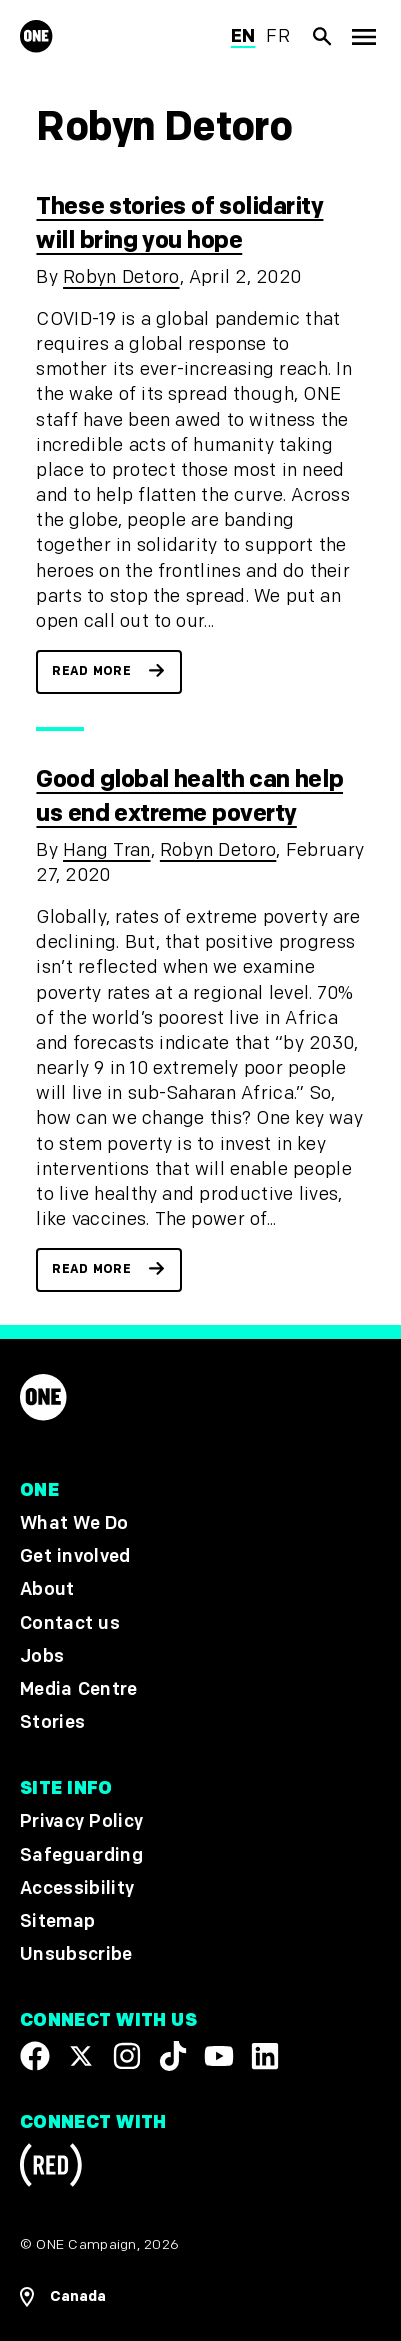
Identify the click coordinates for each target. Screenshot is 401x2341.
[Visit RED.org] (51, 2168)
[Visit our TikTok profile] (173, 2056)
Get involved (75, 1556)
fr (278, 36)
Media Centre (78, 1689)
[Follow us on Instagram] (127, 2056)
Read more (91, 671)
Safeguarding (81, 1854)
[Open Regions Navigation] (200, 2297)
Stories (52, 1722)
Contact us (70, 1622)
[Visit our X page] (81, 2056)
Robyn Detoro (121, 277)
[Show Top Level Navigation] (364, 36)
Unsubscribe (76, 1954)
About (47, 1589)
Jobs (42, 1656)
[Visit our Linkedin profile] (265, 2056)
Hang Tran (107, 850)
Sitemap (57, 1921)
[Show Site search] (322, 36)
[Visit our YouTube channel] (219, 2056)
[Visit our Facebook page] (35, 2056)
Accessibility (77, 1887)
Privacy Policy (81, 1821)
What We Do (74, 1523)
